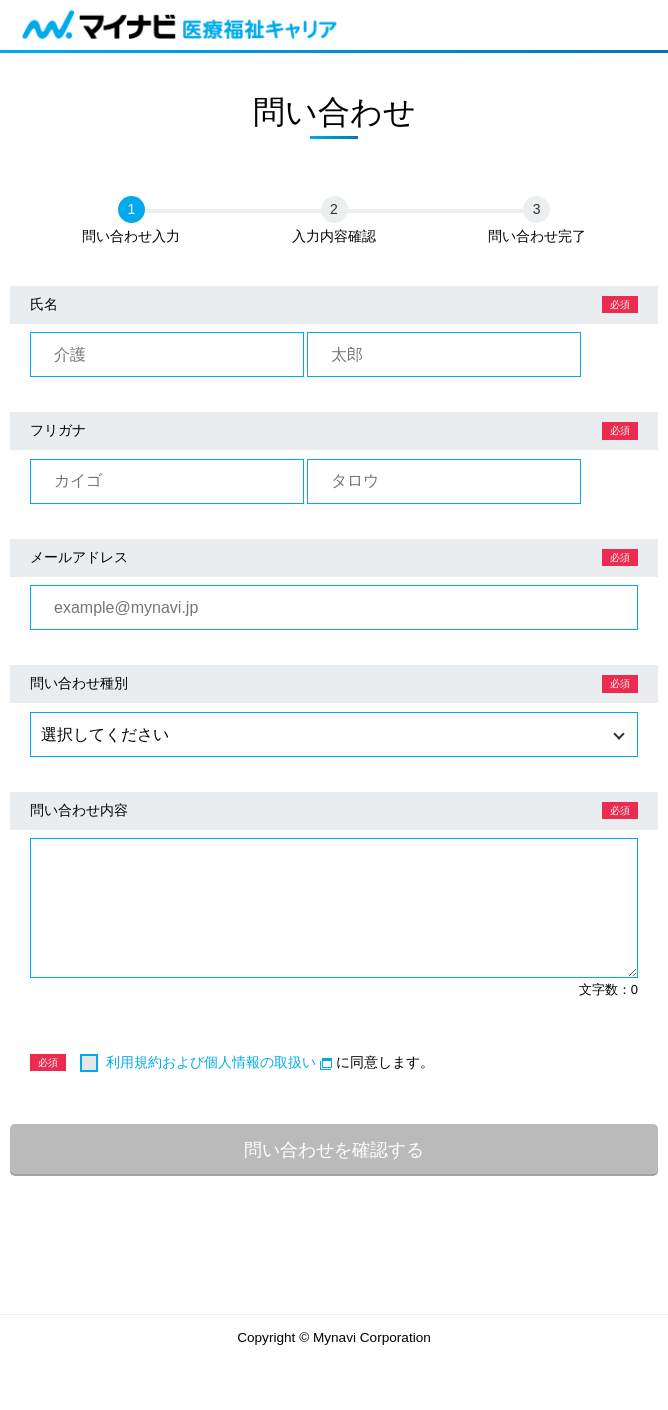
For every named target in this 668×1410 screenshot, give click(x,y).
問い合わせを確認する (334, 1149)
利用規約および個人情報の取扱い (219, 1062)
